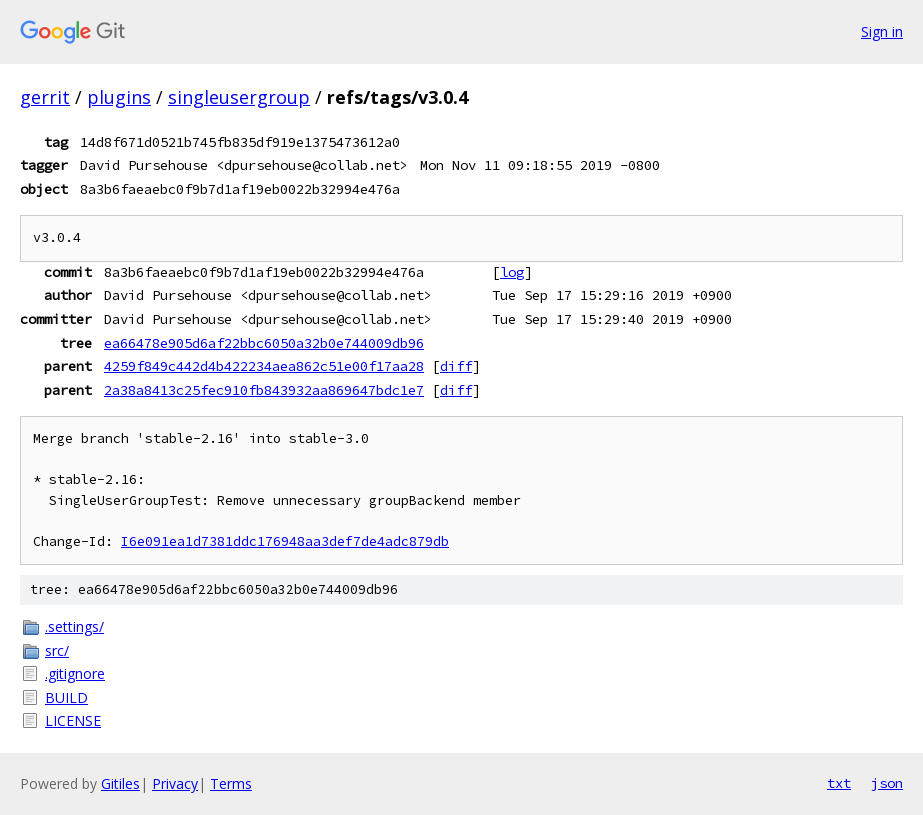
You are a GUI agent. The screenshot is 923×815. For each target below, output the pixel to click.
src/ (57, 650)
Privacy (175, 783)
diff (456, 366)
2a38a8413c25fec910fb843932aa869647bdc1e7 (264, 390)
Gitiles (120, 783)
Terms (231, 783)
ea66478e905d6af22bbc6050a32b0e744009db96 (264, 343)
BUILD (66, 697)
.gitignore (75, 673)
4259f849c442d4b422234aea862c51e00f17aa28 (264, 366)
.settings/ (74, 626)
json (887, 783)
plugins (119, 97)
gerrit (45, 97)
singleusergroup (239, 97)
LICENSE (73, 720)
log (512, 272)
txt (839, 783)
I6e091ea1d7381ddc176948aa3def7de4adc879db (285, 541)
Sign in (882, 31)
